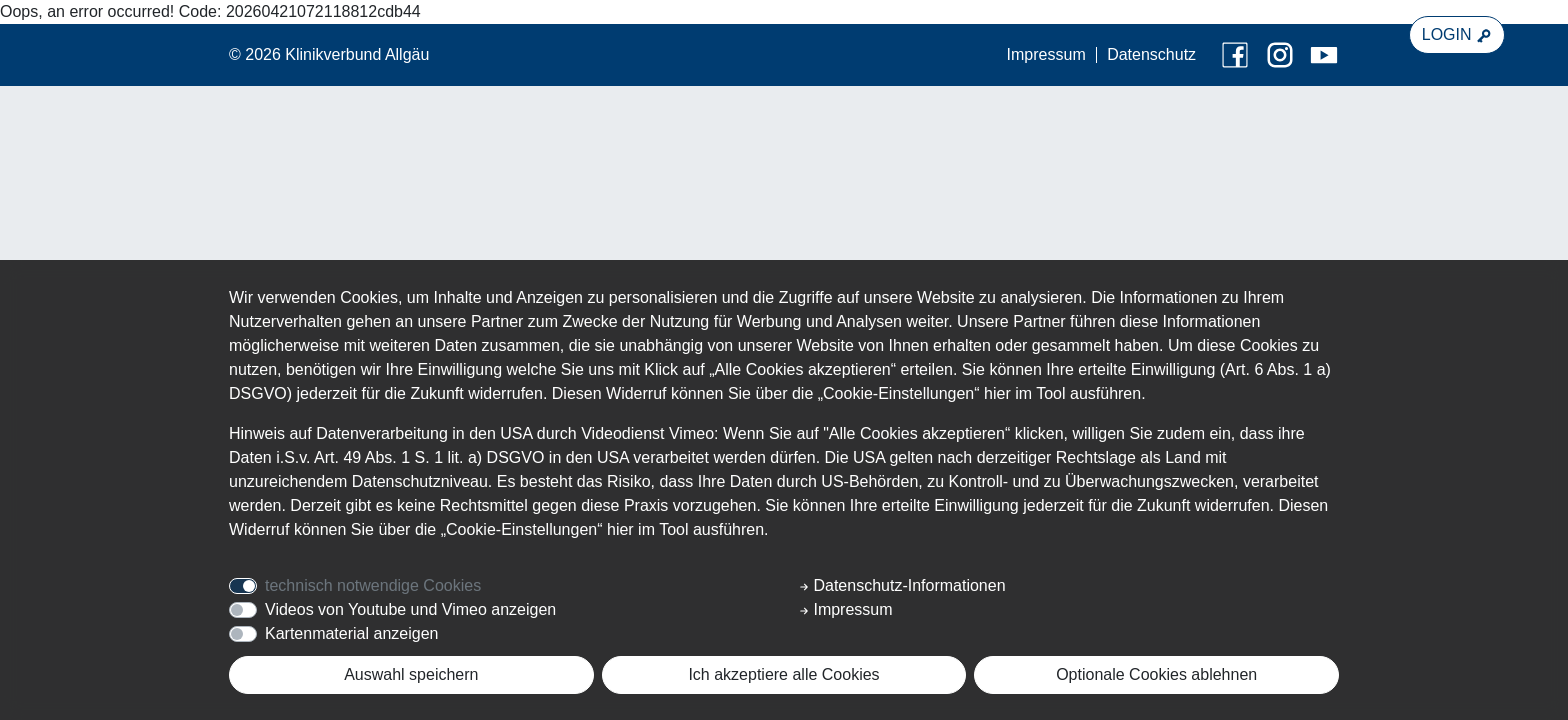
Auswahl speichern (411, 674)
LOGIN (1457, 35)
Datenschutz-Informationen (902, 585)
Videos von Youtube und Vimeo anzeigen (410, 609)
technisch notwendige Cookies (373, 585)
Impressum (1046, 54)
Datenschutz (1151, 54)
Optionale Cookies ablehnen (1156, 674)
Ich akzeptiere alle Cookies (783, 674)
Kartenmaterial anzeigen (351, 633)
